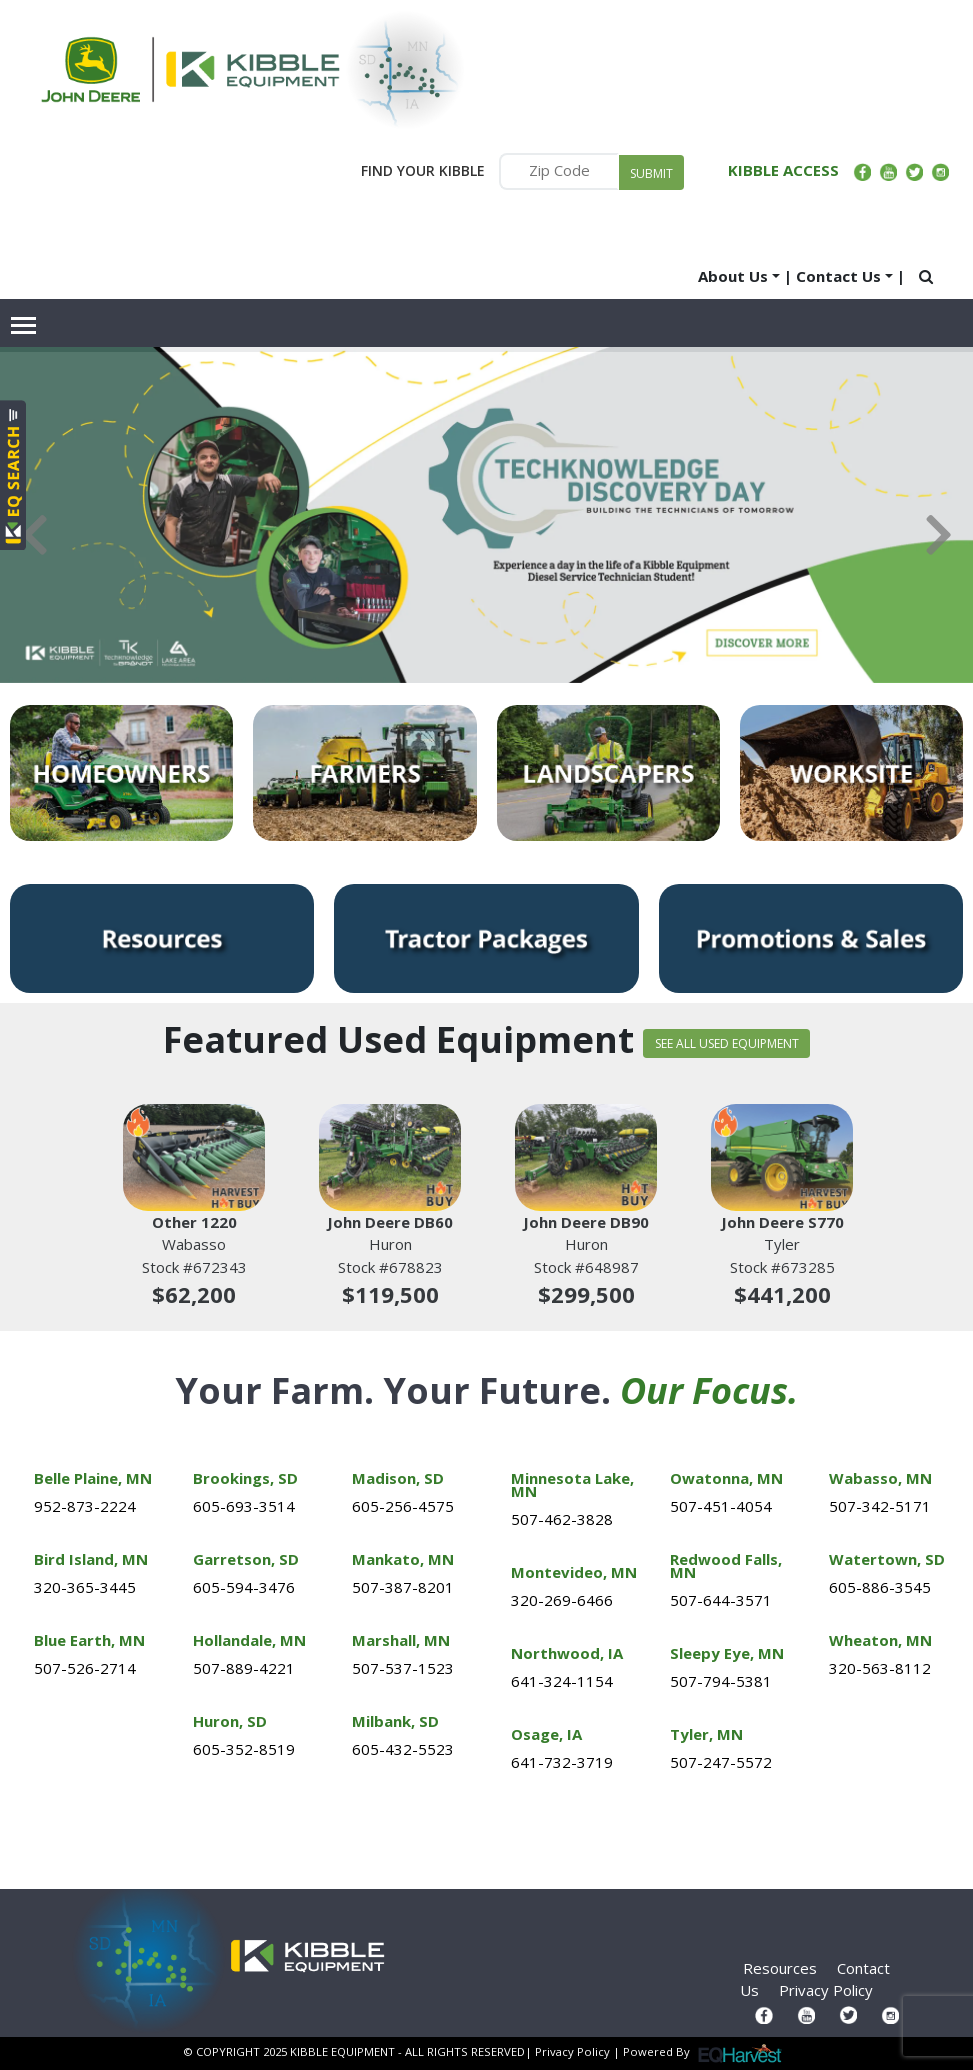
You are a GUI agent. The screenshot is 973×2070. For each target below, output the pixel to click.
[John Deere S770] (782, 1157)
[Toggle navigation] (24, 325)
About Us (733, 276)
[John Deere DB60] (390, 1157)
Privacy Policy (826, 1990)
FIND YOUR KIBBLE (423, 170)
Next (938, 535)
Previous (34, 535)
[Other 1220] (194, 1157)
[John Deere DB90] (586, 1157)
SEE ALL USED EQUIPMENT (727, 1043)
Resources (780, 1968)
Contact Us (838, 276)
